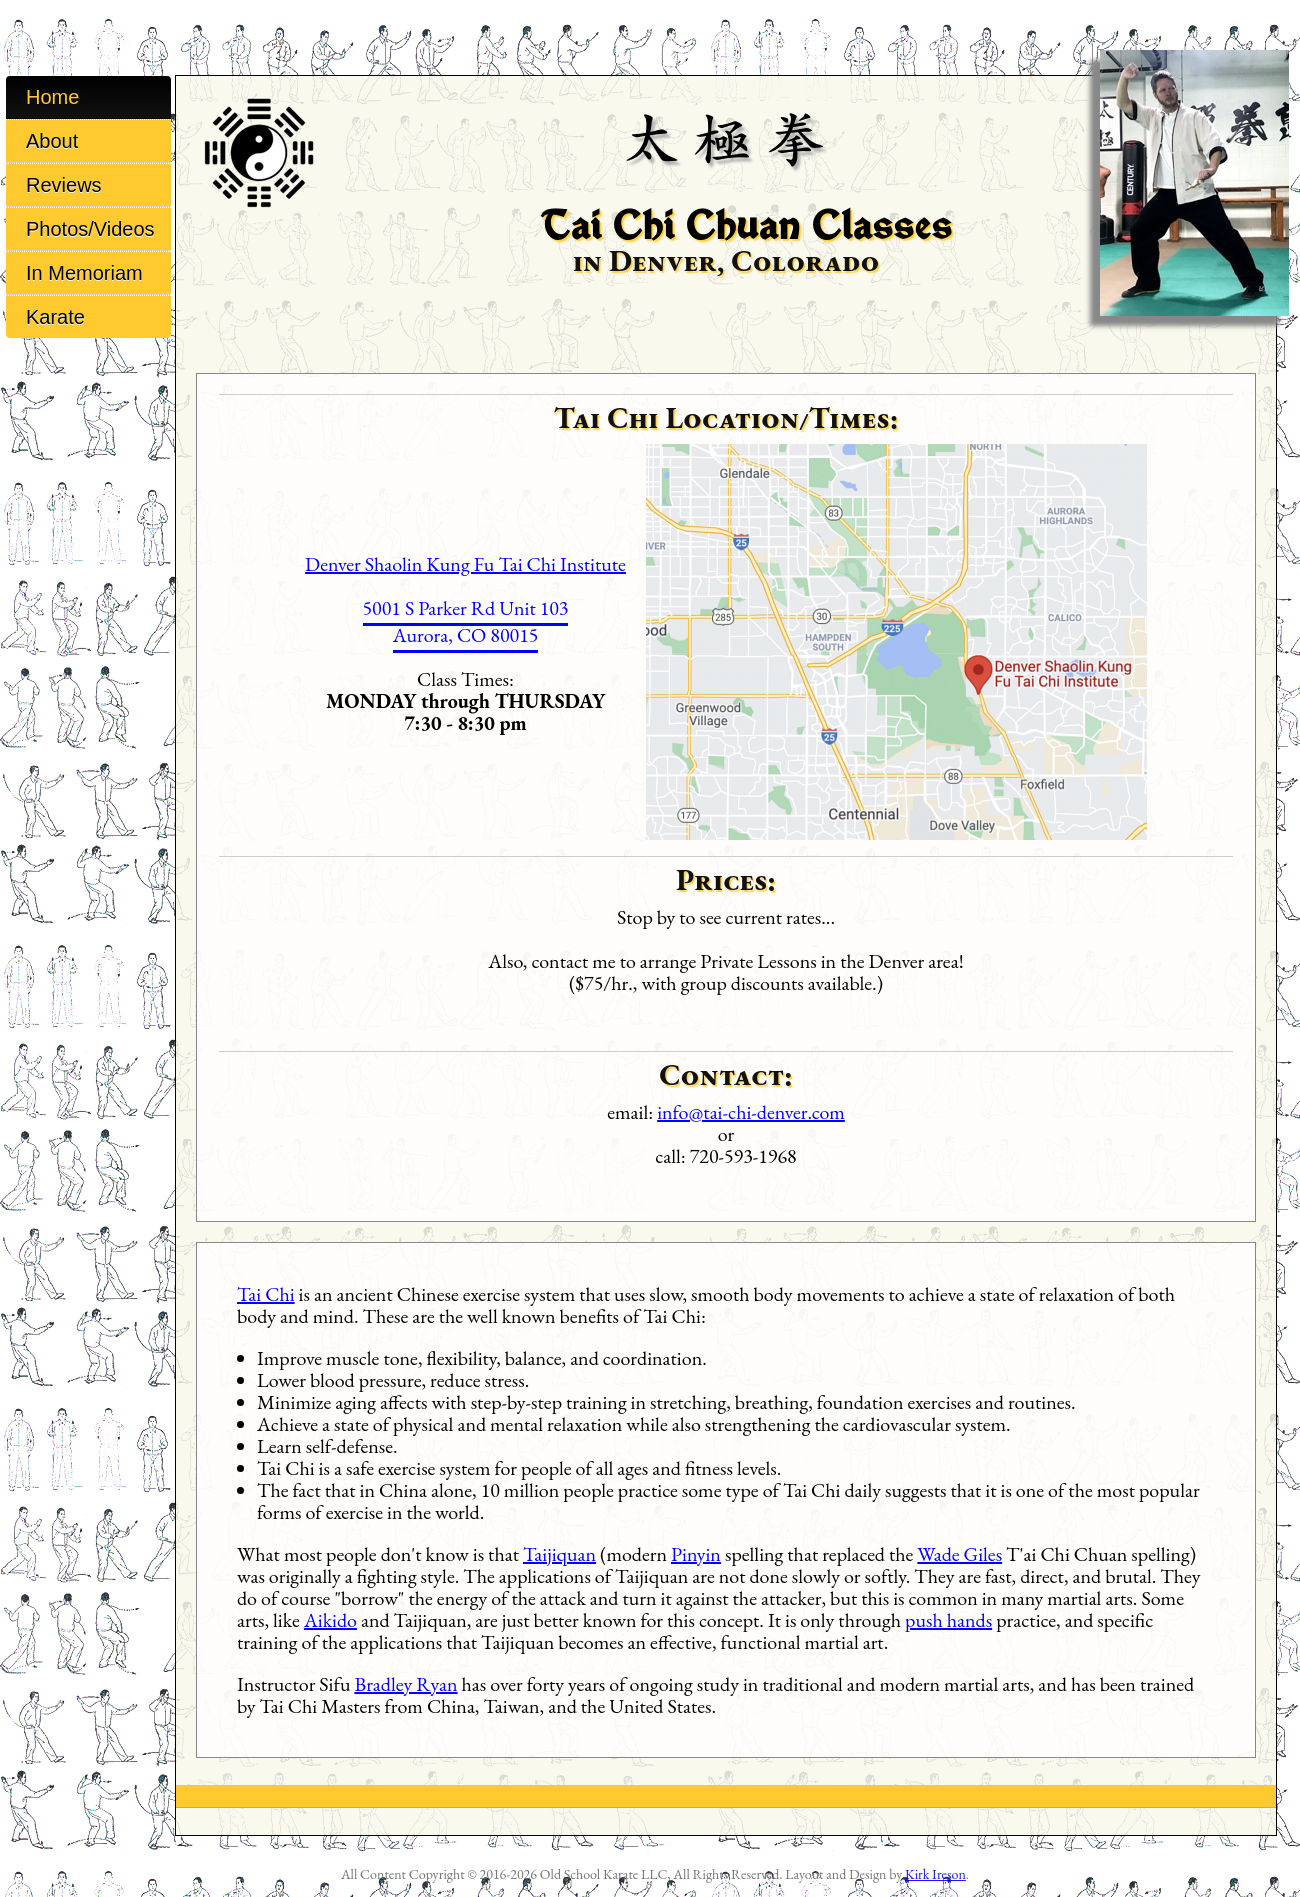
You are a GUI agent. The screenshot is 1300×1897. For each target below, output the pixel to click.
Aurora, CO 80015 (466, 635)
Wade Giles (959, 1554)
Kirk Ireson (935, 1874)
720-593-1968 (743, 1156)
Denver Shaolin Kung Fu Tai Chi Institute (465, 564)
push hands (948, 1620)
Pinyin (696, 1554)
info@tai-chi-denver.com (751, 1112)
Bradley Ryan (405, 1684)
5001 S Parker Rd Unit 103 (466, 608)
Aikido (330, 1620)
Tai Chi (266, 1294)
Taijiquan (559, 1554)
